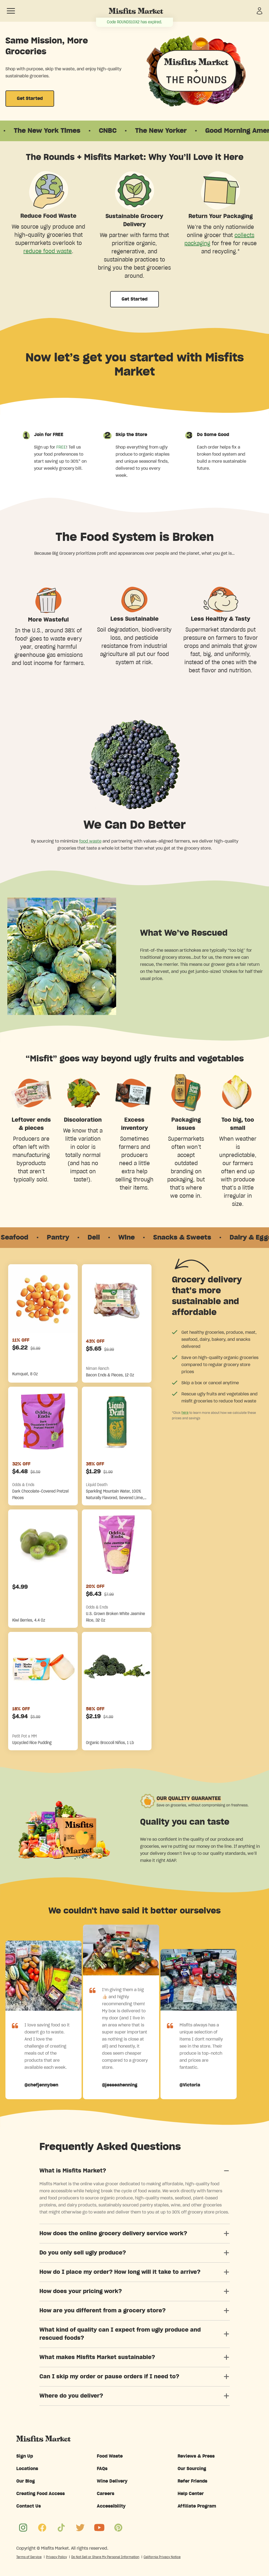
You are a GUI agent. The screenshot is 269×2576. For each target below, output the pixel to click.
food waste (90, 841)
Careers (105, 2494)
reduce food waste (47, 251)
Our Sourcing (192, 2469)
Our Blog (25, 2481)
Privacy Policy (56, 2557)
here (184, 1412)
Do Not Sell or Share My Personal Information (105, 2557)
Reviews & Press (196, 2456)
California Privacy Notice (162, 2557)
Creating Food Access (40, 2494)
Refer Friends (192, 2481)
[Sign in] (259, 11)
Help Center (191, 2494)
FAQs (102, 2469)
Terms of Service (29, 2557)
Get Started (30, 98)
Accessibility (111, 2506)
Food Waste (110, 2456)
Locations (27, 2469)
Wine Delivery (112, 2481)
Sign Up (24, 2456)
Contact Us (28, 2506)
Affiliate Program (197, 2506)
